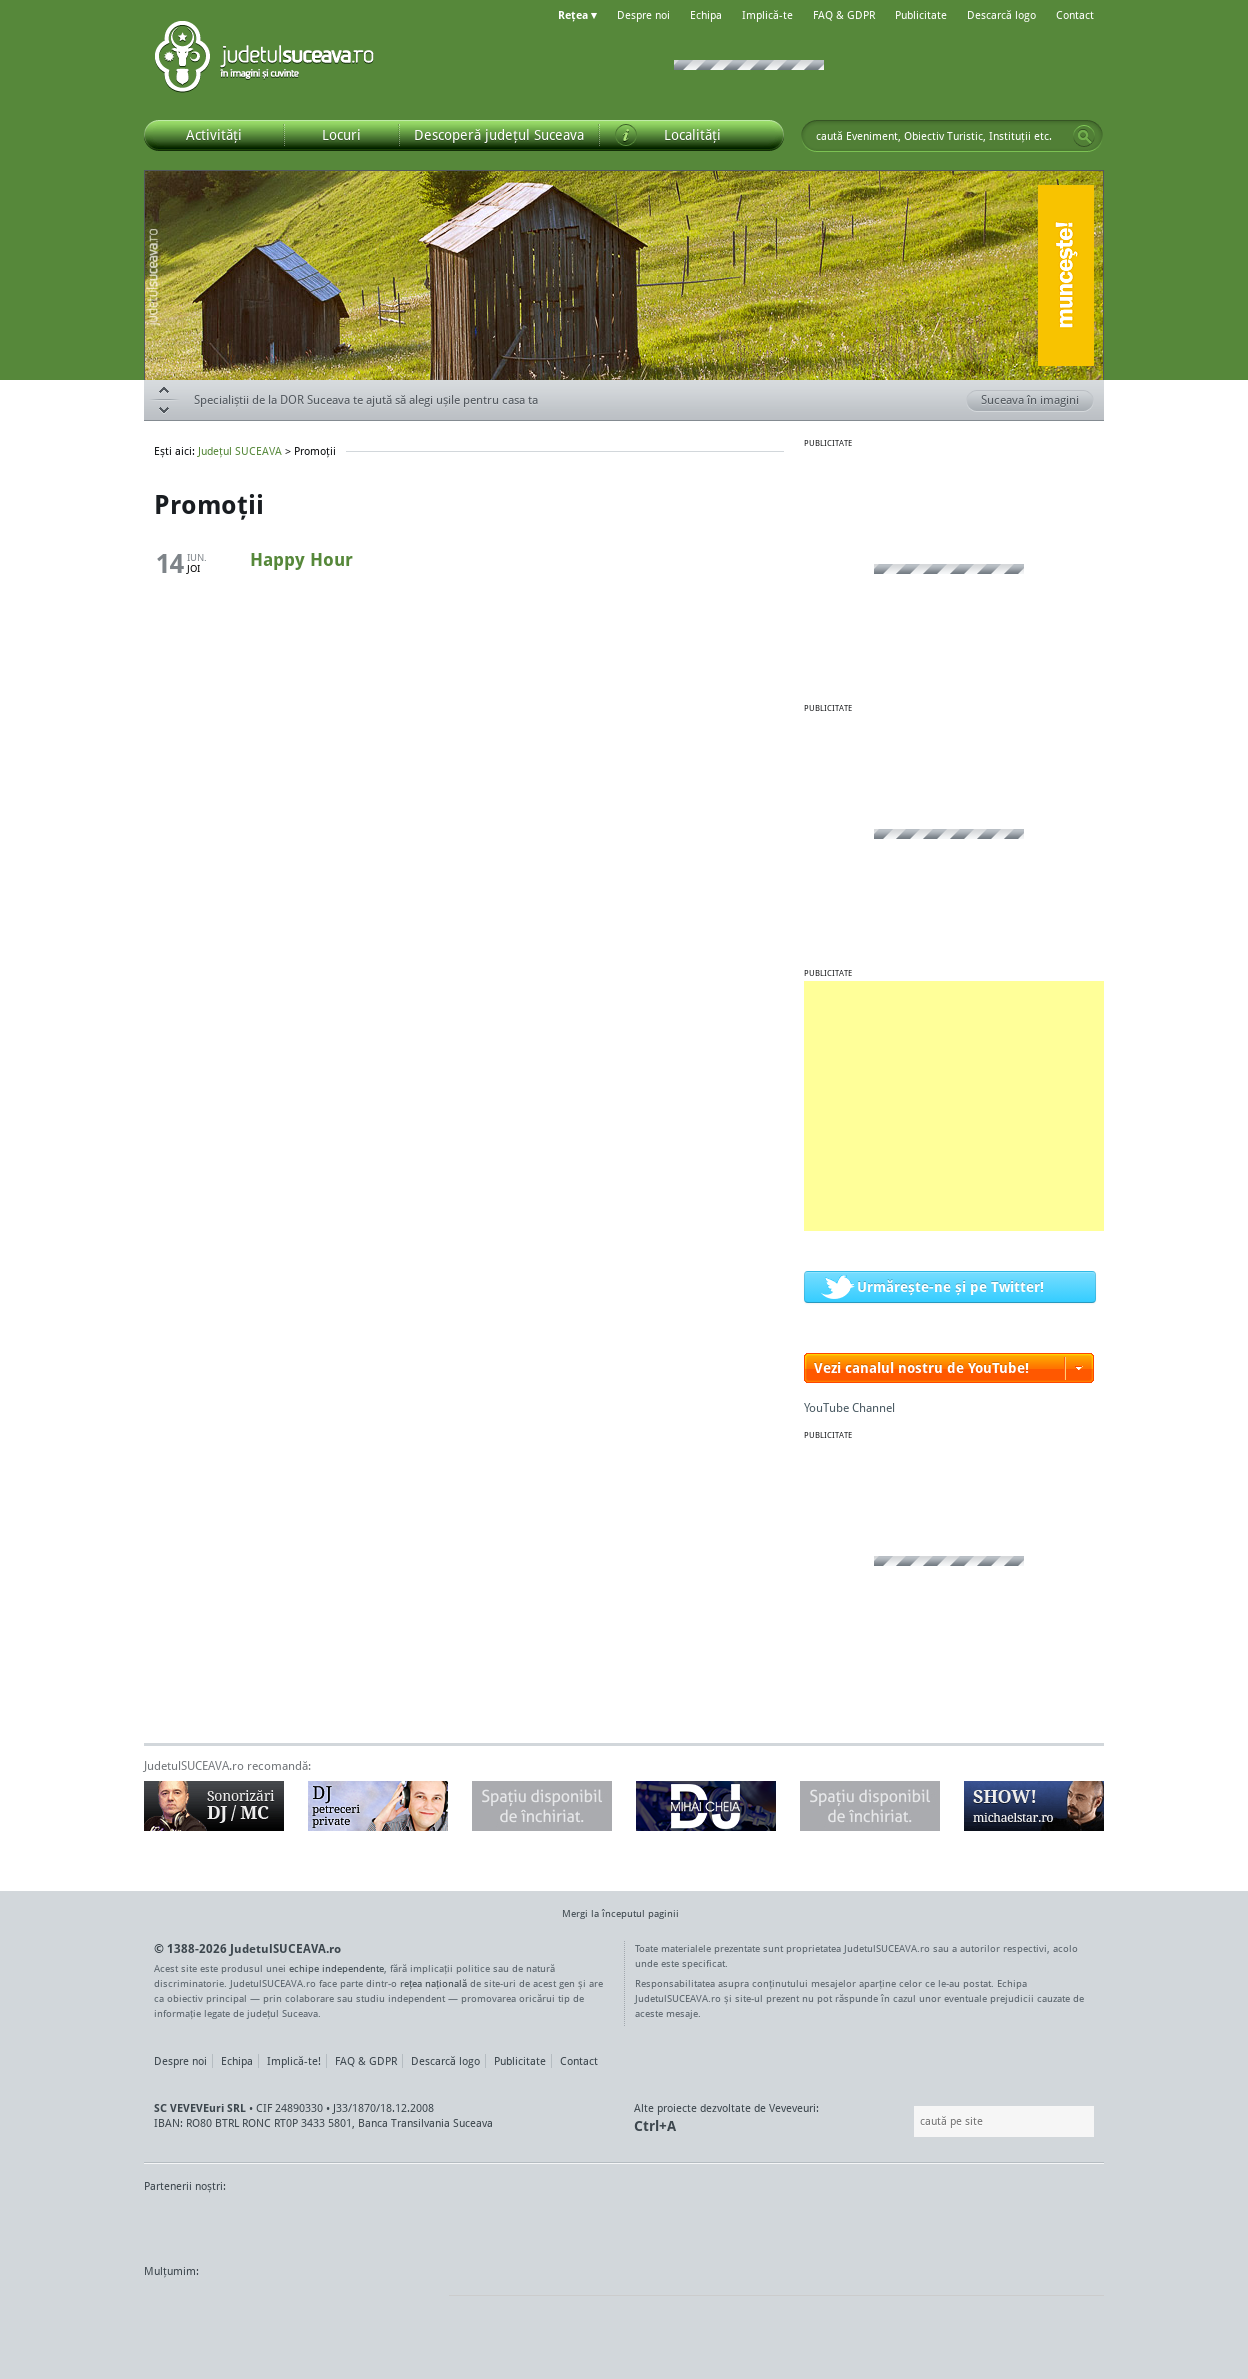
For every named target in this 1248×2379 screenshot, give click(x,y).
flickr (413, 2309)
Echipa (706, 15)
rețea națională (433, 1983)
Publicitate (921, 15)
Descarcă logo (1001, 15)
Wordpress (194, 2309)
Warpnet (897, 2224)
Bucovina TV (386, 2224)
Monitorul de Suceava (185, 2224)
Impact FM (582, 2224)
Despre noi (643, 15)
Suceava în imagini (1037, 401)
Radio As (1067, 2224)
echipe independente (336, 1968)
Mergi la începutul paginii (613, 1915)
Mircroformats (311, 2309)
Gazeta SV (476, 2224)
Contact (1075, 15)
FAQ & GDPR (844, 15)
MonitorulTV (290, 2224)
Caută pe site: (911, 2121)
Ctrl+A (655, 2125)
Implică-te (767, 15)
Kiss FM (732, 2224)
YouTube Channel (849, 1407)
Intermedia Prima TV (668, 2224)
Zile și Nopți (991, 2224)
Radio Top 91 (803, 2224)
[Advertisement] (954, 1106)
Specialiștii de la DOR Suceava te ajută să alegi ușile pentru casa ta (366, 399)
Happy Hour (301, 559)
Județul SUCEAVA (264, 60)
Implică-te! (294, 2061)
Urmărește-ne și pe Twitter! (950, 1286)
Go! (1084, 136)
